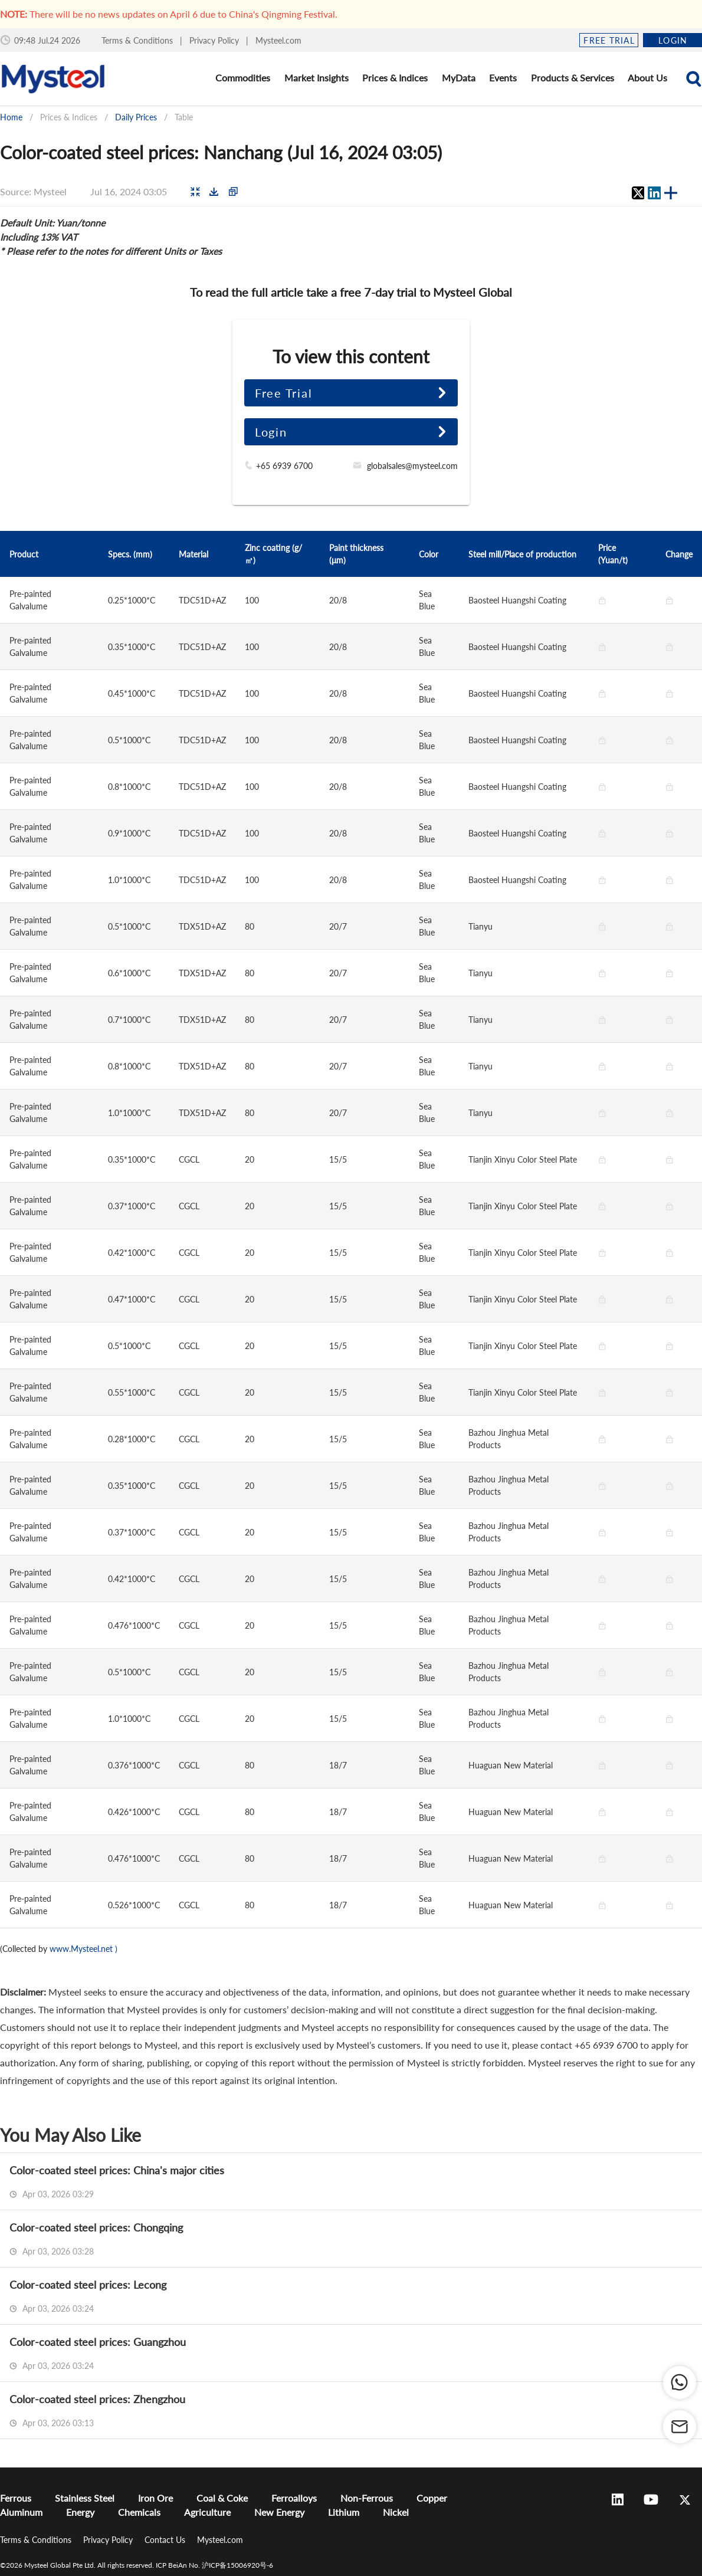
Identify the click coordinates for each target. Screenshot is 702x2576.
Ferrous (15, 2497)
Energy (80, 2512)
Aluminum (21, 2512)
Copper (431, 2497)
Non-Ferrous (366, 2497)
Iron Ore (155, 2497)
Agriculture (207, 2512)
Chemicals (139, 2512)
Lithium (343, 2512)
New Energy (279, 2512)
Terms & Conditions (138, 40)
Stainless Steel (84, 2497)
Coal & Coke (222, 2497)
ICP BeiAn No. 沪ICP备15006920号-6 (214, 2565)
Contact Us (166, 2540)
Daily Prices (136, 117)
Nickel (396, 2512)
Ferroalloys (294, 2497)
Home (11, 117)
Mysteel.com (278, 40)
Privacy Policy (215, 40)
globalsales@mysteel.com (412, 466)
